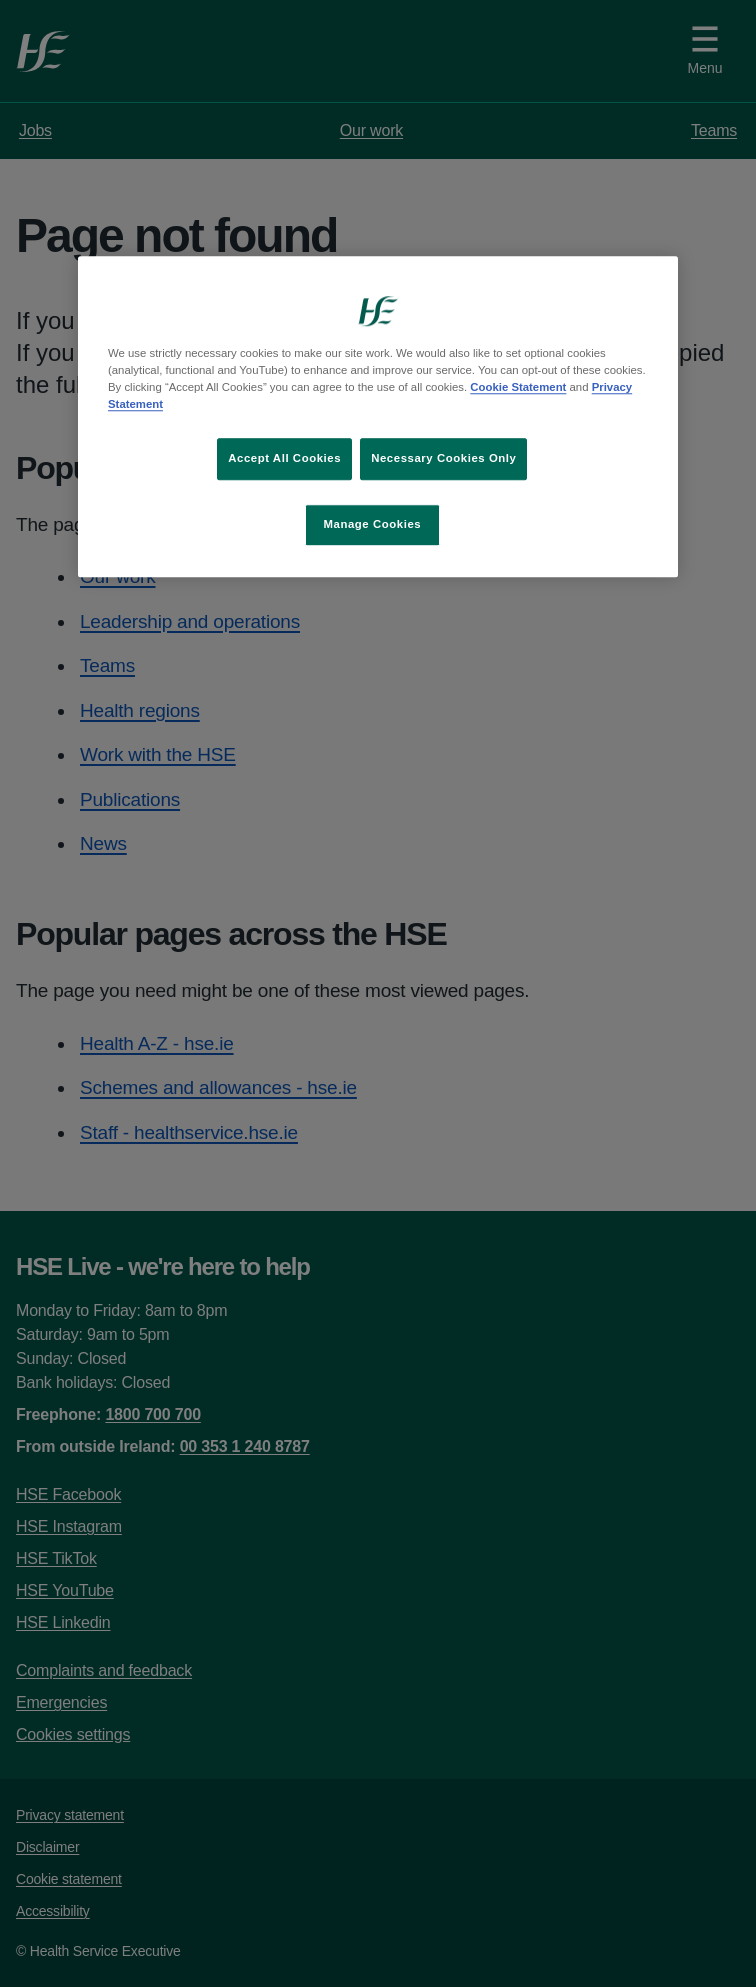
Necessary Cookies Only (443, 459)
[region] (378, 416)
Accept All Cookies (284, 459)
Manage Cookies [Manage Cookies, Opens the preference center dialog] (372, 524)
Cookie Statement (518, 387)
